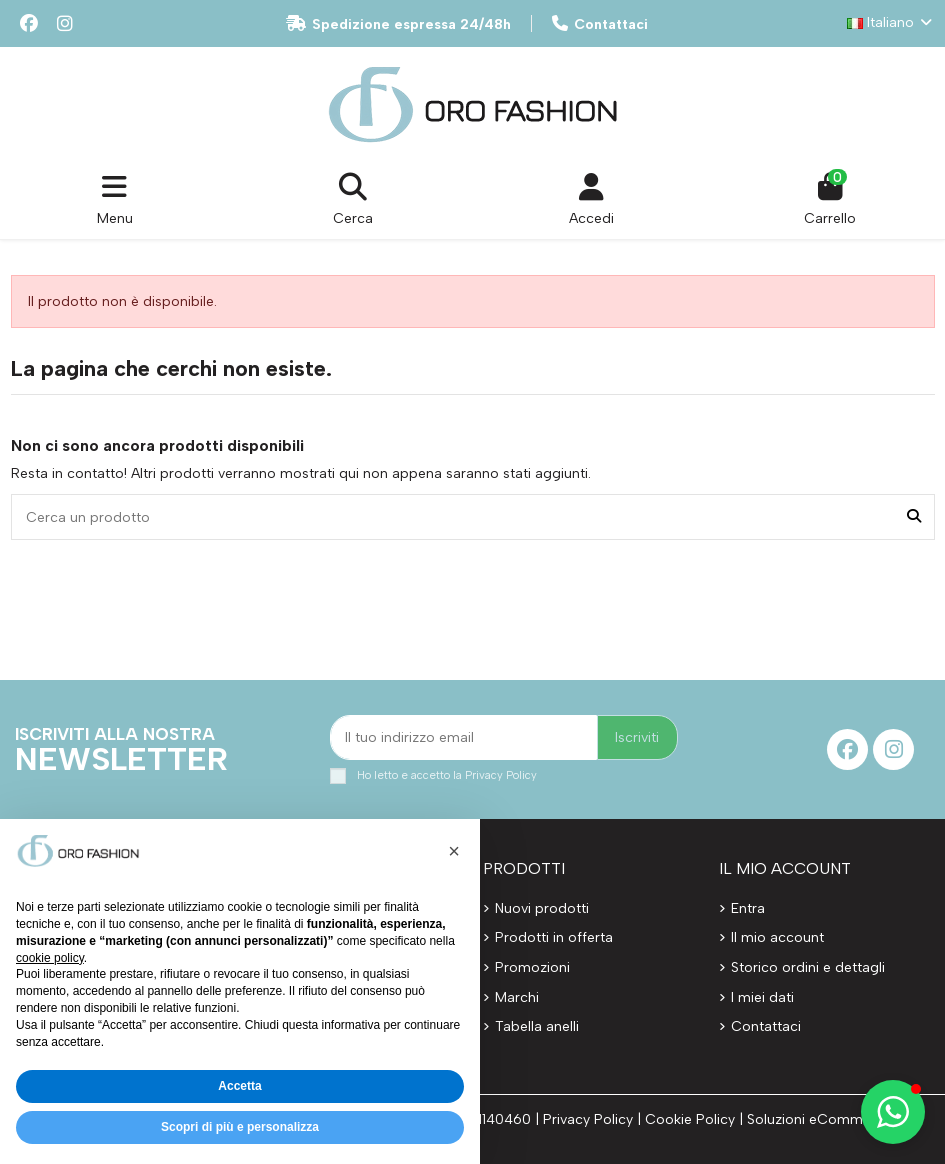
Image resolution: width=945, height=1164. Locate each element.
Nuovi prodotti (542, 908)
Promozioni (532, 967)
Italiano (891, 22)
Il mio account (777, 937)
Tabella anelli (537, 1026)
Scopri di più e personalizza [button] (240, 1127)
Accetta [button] (239, 1086)
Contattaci (600, 24)
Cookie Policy (690, 1119)
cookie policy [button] (50, 958)
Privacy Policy (501, 775)
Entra (748, 908)
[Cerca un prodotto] (914, 516)
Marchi (517, 997)
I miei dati (762, 997)
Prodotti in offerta (554, 937)
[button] (893, 1112)
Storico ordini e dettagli (808, 967)
